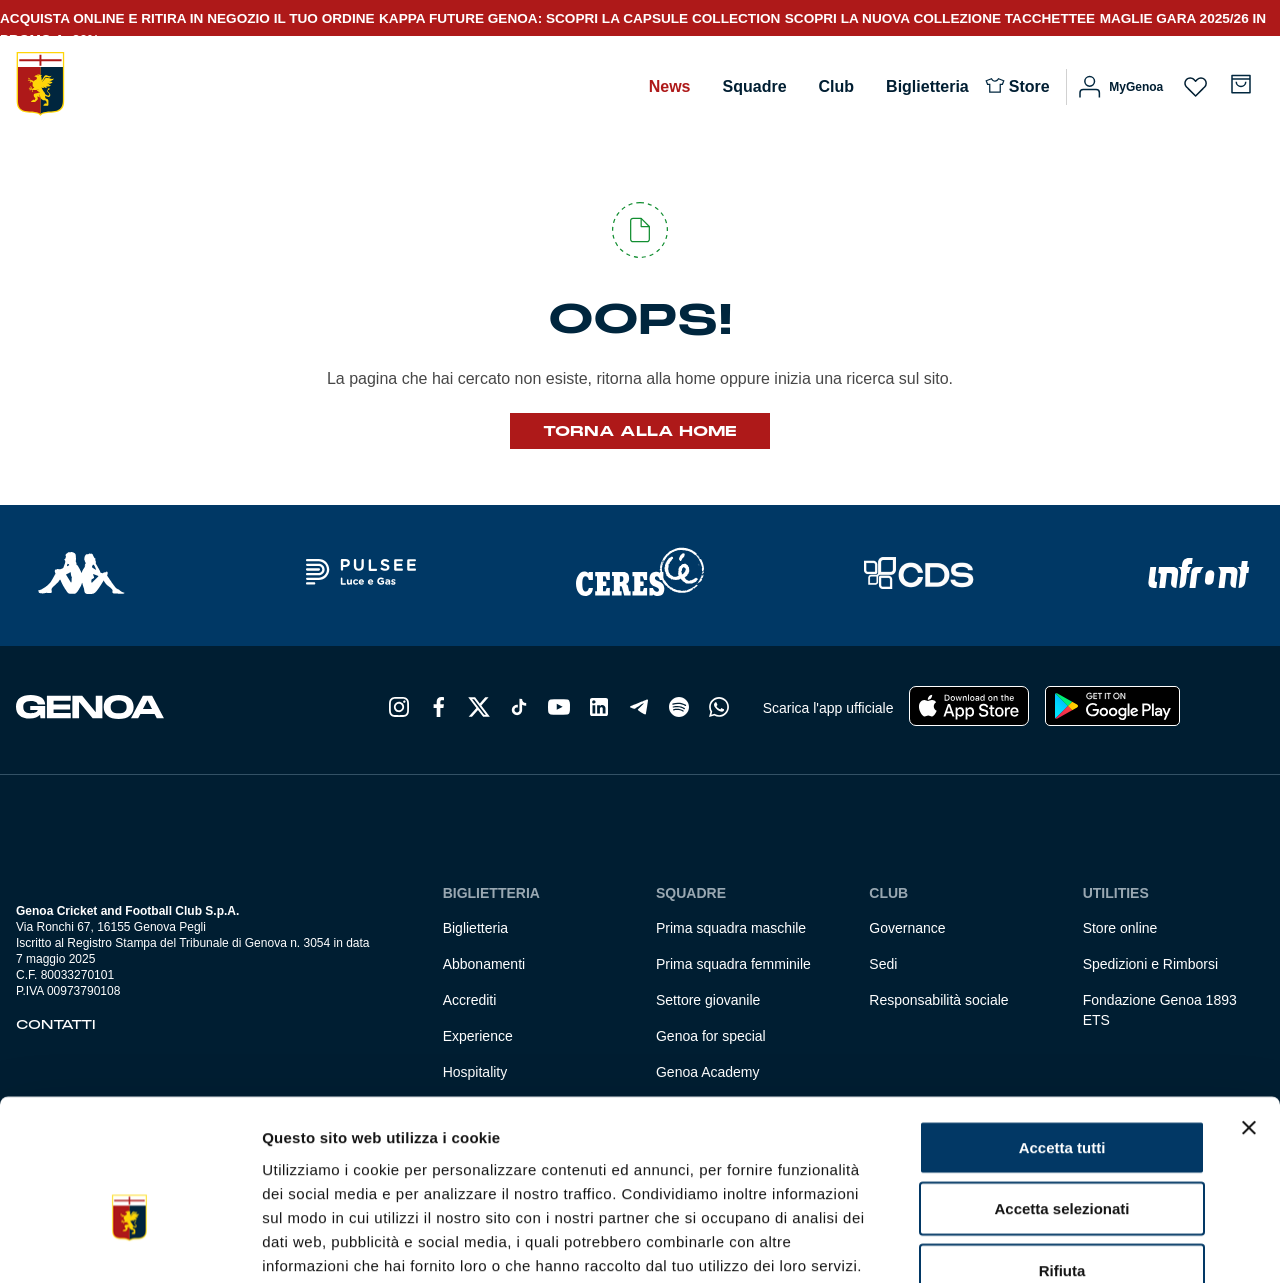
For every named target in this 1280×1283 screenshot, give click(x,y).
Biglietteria (927, 86)
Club (837, 86)
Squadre (755, 86)
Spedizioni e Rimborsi (1150, 964)
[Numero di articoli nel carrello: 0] (1241, 84)
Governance (907, 928)
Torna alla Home (640, 431)
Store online (1120, 928)
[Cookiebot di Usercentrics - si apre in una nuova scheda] (129, 1244)
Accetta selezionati (1061, 1092)
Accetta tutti (1062, 1030)
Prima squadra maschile (731, 928)
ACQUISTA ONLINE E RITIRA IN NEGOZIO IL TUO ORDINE (187, 18)
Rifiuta (1062, 1153)
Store (1029, 86)
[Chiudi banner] (1249, 1011)
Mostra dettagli (1052, 1243)
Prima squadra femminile (733, 964)
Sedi (883, 964)
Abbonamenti (484, 964)
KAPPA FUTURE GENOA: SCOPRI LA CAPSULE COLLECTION (579, 18)
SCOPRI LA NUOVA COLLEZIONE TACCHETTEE (940, 18)
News (670, 86)
